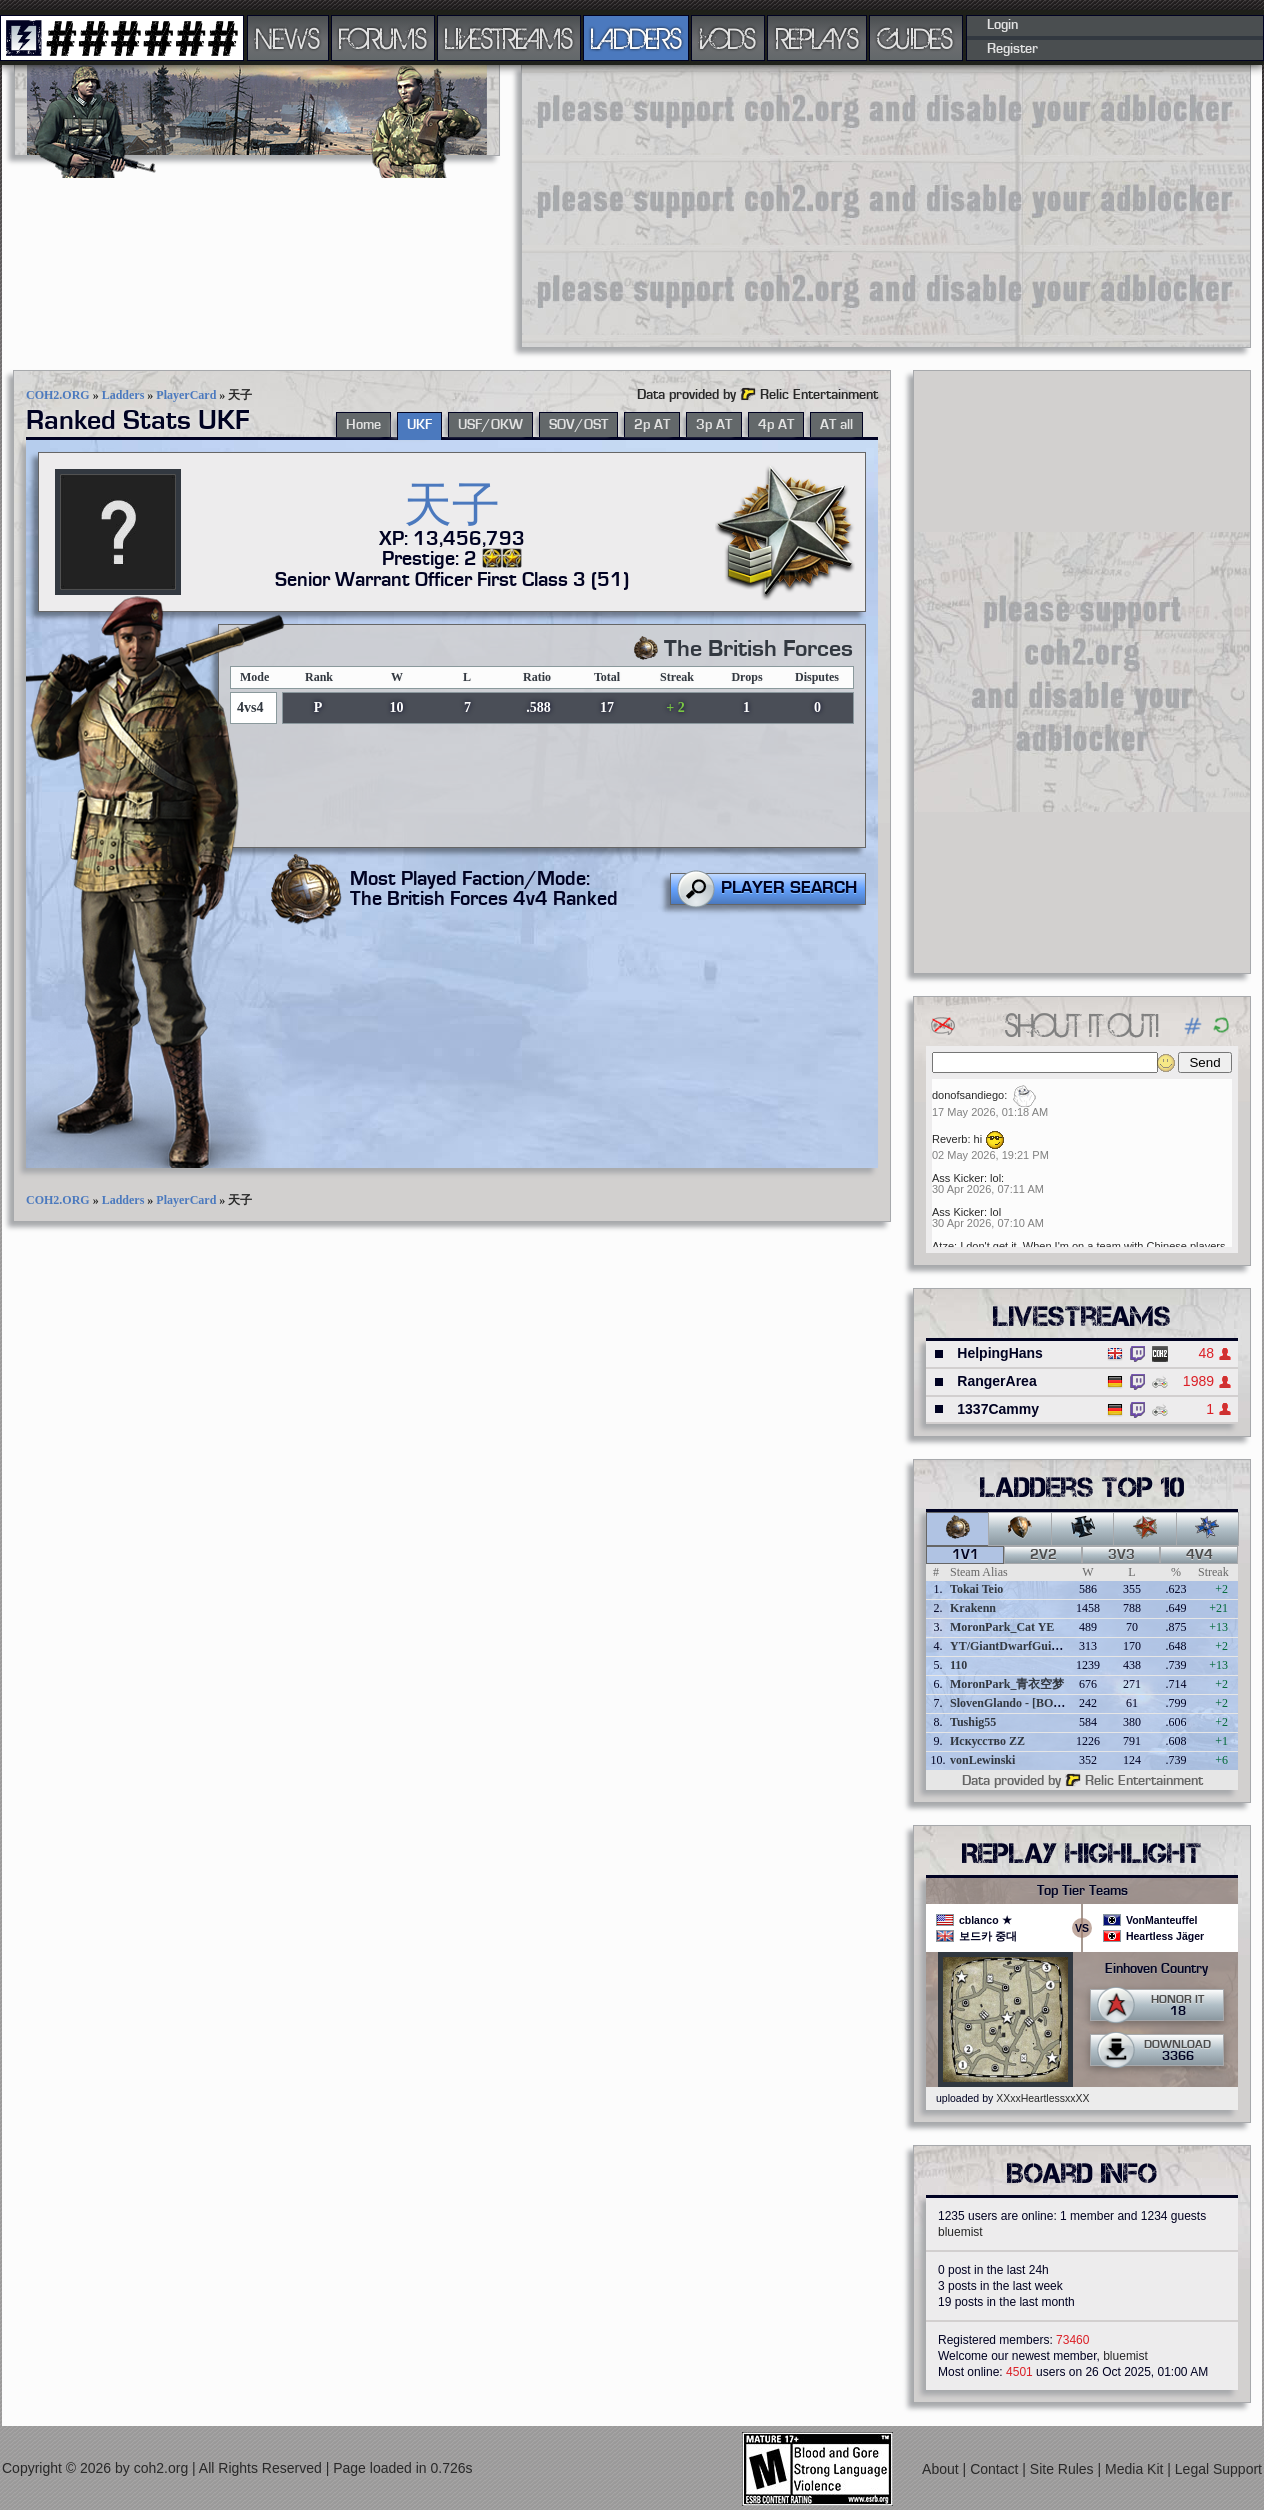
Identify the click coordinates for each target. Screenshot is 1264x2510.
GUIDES (916, 38)
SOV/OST (578, 425)
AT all (836, 425)
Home (363, 425)
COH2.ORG (58, 395)
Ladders (123, 395)
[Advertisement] (837, 205)
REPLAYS (817, 38)
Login (1002, 25)
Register (1012, 49)
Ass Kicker (958, 1178)
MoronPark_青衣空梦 (1007, 1684)
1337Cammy (998, 1409)
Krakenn (973, 1608)
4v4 (1199, 1555)
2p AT (652, 425)
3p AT (714, 425)
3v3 (1121, 1555)
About (942, 2469)
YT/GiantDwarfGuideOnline (1024, 1646)
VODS (728, 38)
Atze (943, 1246)
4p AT (776, 425)
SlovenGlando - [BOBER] (1016, 1703)
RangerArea (996, 1381)
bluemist (960, 2232)
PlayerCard (186, 395)
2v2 (1043, 1555)
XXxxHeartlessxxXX (1042, 2098)
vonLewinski (982, 1760)
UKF (419, 425)
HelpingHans (1000, 1353)
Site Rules (1064, 2469)
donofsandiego (968, 1095)
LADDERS (636, 38)
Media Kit (1136, 2469)
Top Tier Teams (1082, 1891)
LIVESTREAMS (509, 38)
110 (958, 1665)
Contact (996, 2469)
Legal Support (1218, 2469)
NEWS (288, 38)
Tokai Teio (976, 1589)
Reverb (949, 1139)
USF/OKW (490, 425)
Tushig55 (973, 1722)
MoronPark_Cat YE (1002, 1627)
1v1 (965, 1555)
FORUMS (383, 38)
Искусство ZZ (987, 1741)
